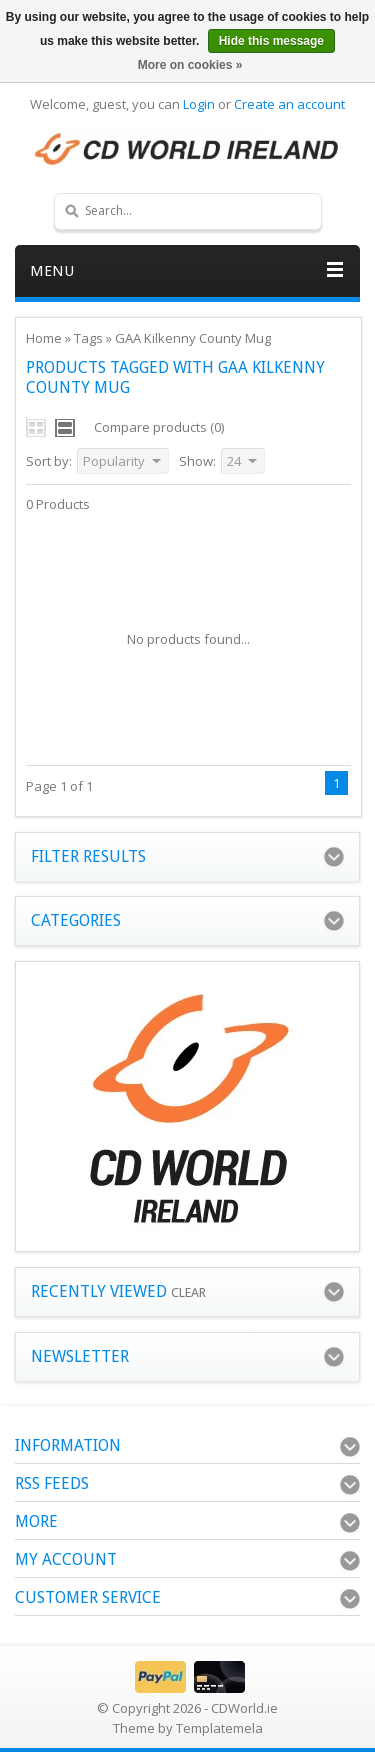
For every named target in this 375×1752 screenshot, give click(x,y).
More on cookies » (190, 65)
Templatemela (219, 1728)
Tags (88, 338)
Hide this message (271, 41)
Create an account (289, 104)
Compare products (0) (159, 427)
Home (44, 338)
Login (199, 104)
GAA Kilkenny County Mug (193, 338)
